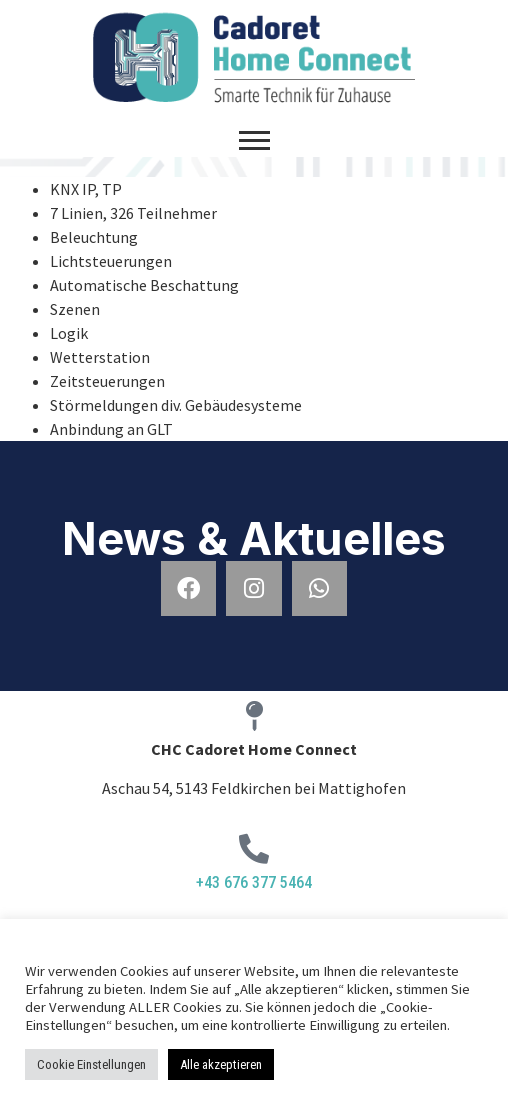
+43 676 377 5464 (254, 882)
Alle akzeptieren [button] (221, 1064)
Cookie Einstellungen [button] (91, 1064)
